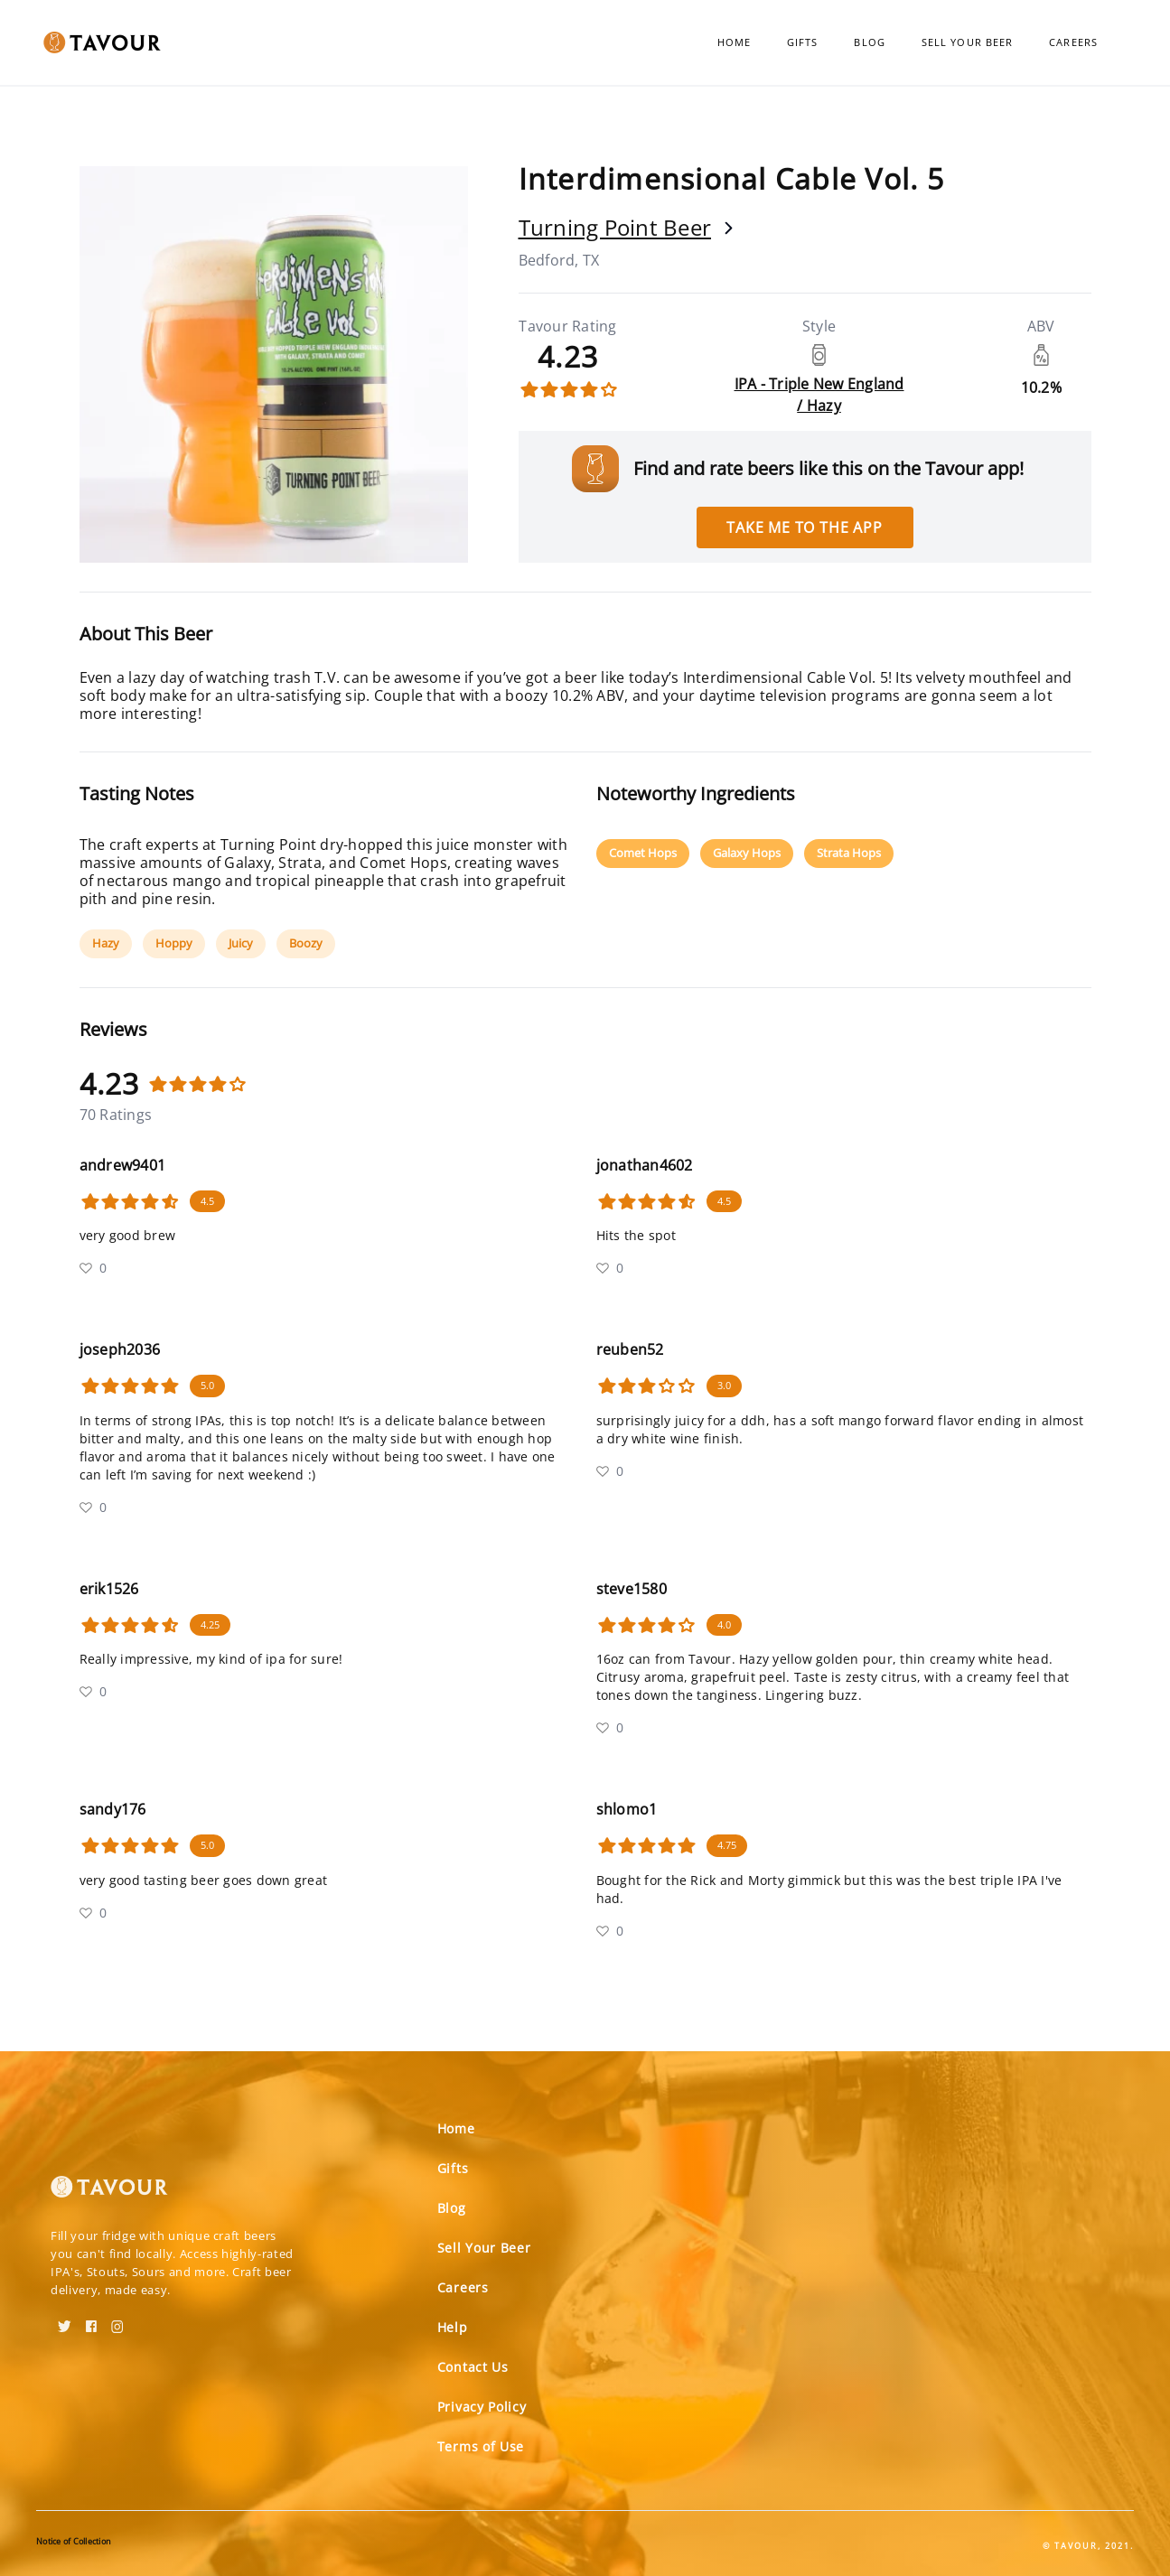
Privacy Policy (482, 2406)
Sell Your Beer (967, 42)
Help (452, 2327)
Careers (1073, 42)
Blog (869, 42)
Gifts (803, 42)
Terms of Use (480, 2446)
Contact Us (473, 2366)
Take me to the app (804, 527)
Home (734, 42)
